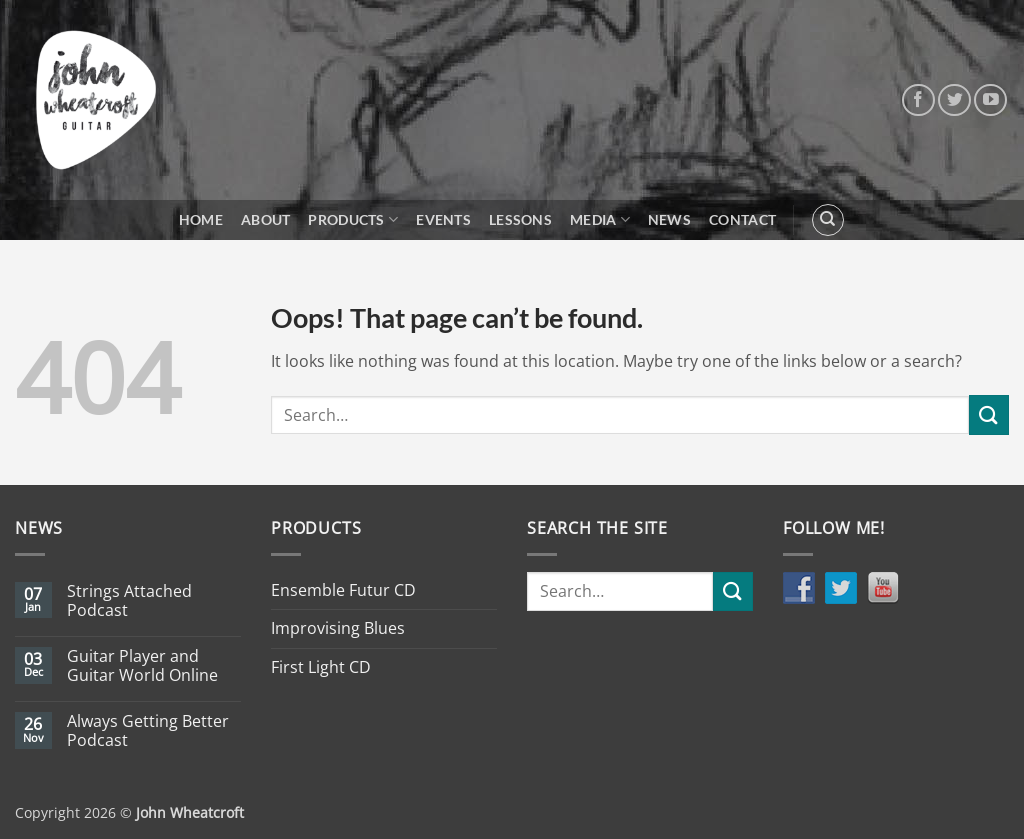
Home (201, 219)
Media (600, 219)
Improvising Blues (338, 628)
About (265, 219)
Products (353, 219)
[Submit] (989, 414)
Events (443, 219)
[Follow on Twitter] (954, 100)
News (669, 219)
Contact (742, 219)
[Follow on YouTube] (990, 100)
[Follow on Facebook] (918, 100)
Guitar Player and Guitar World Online (142, 666)
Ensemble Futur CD (343, 590)
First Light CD (321, 667)
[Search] (828, 220)
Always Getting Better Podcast (148, 731)
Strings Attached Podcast (129, 601)
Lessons (520, 219)
